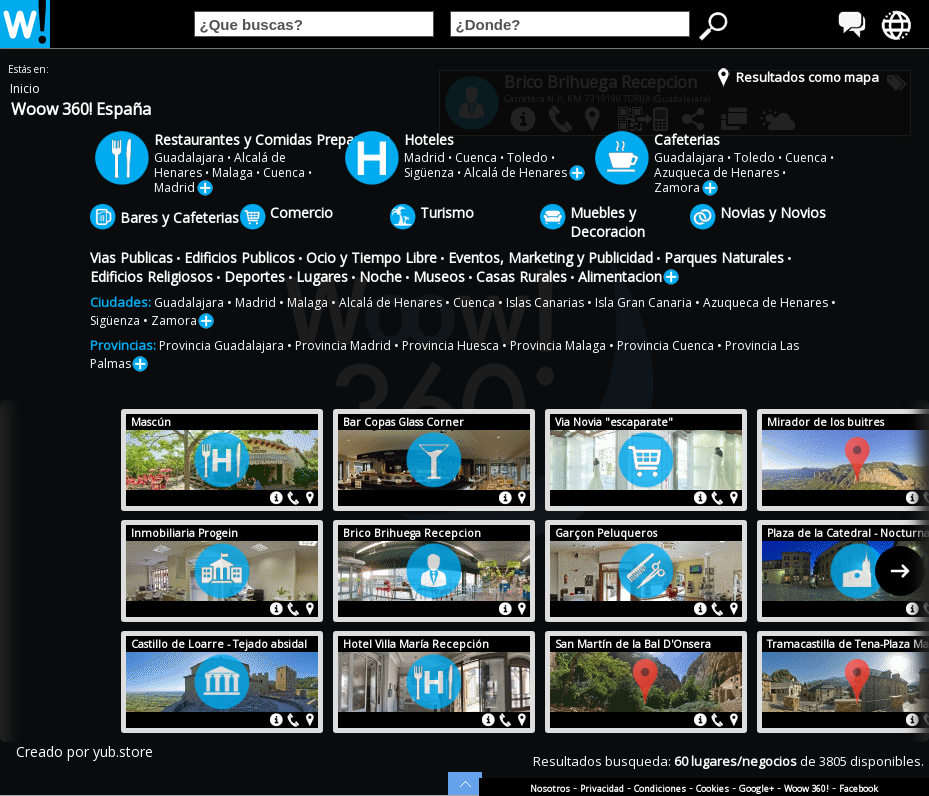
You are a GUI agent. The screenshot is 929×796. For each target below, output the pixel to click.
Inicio (25, 88)
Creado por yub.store (84, 751)
